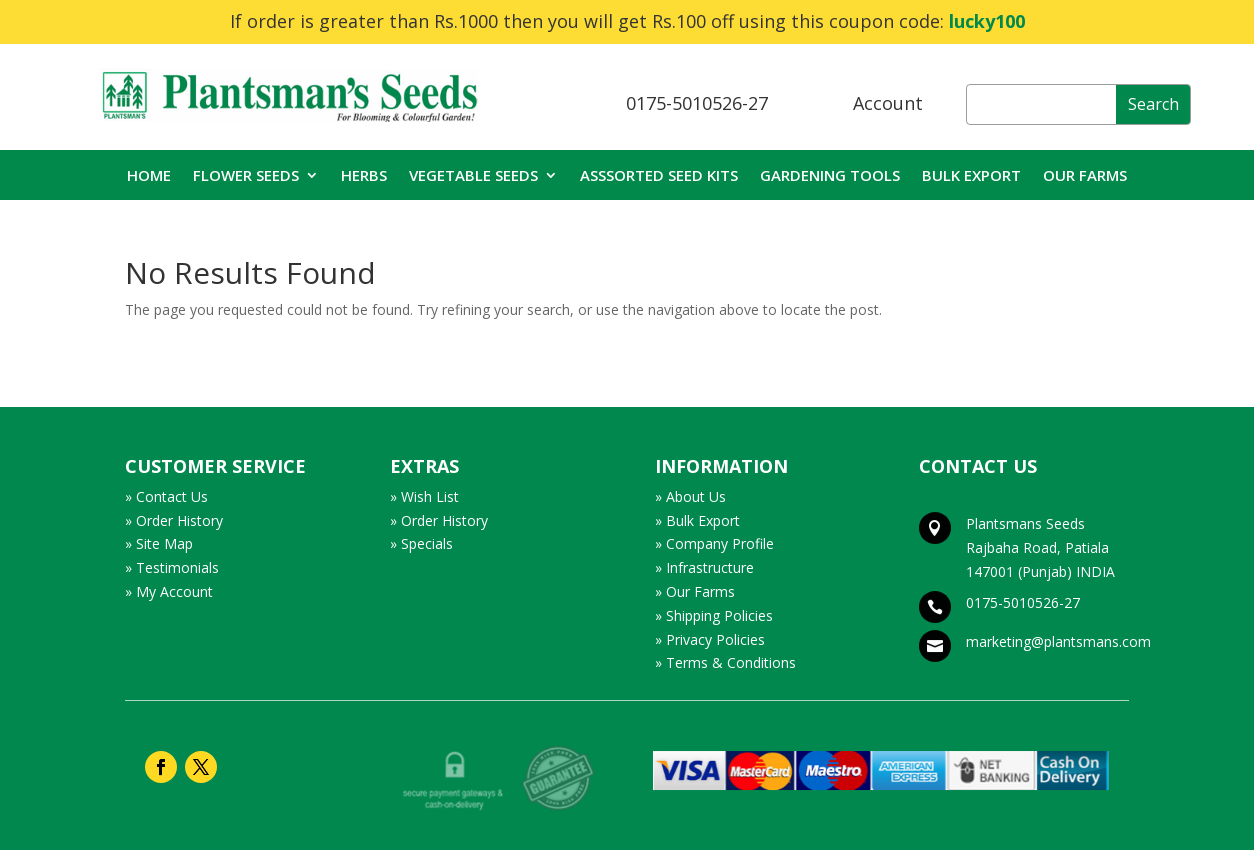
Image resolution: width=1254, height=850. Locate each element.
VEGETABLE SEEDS (473, 176)
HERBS (364, 176)
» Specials (421, 543)
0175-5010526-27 (697, 103)
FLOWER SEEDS (246, 176)
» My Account (169, 591)
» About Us (690, 496)
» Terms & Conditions (725, 662)
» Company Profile (714, 543)
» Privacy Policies (710, 639)
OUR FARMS (1085, 176)
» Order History (174, 520)
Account (888, 103)
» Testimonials (172, 567)
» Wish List (424, 496)
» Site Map (159, 543)
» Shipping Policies (714, 615)
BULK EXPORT (971, 176)
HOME (149, 176)
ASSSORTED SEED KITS (659, 176)
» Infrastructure (704, 567)
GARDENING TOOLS (830, 176)
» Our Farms (695, 591)
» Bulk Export (697, 520)
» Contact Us (166, 496)
